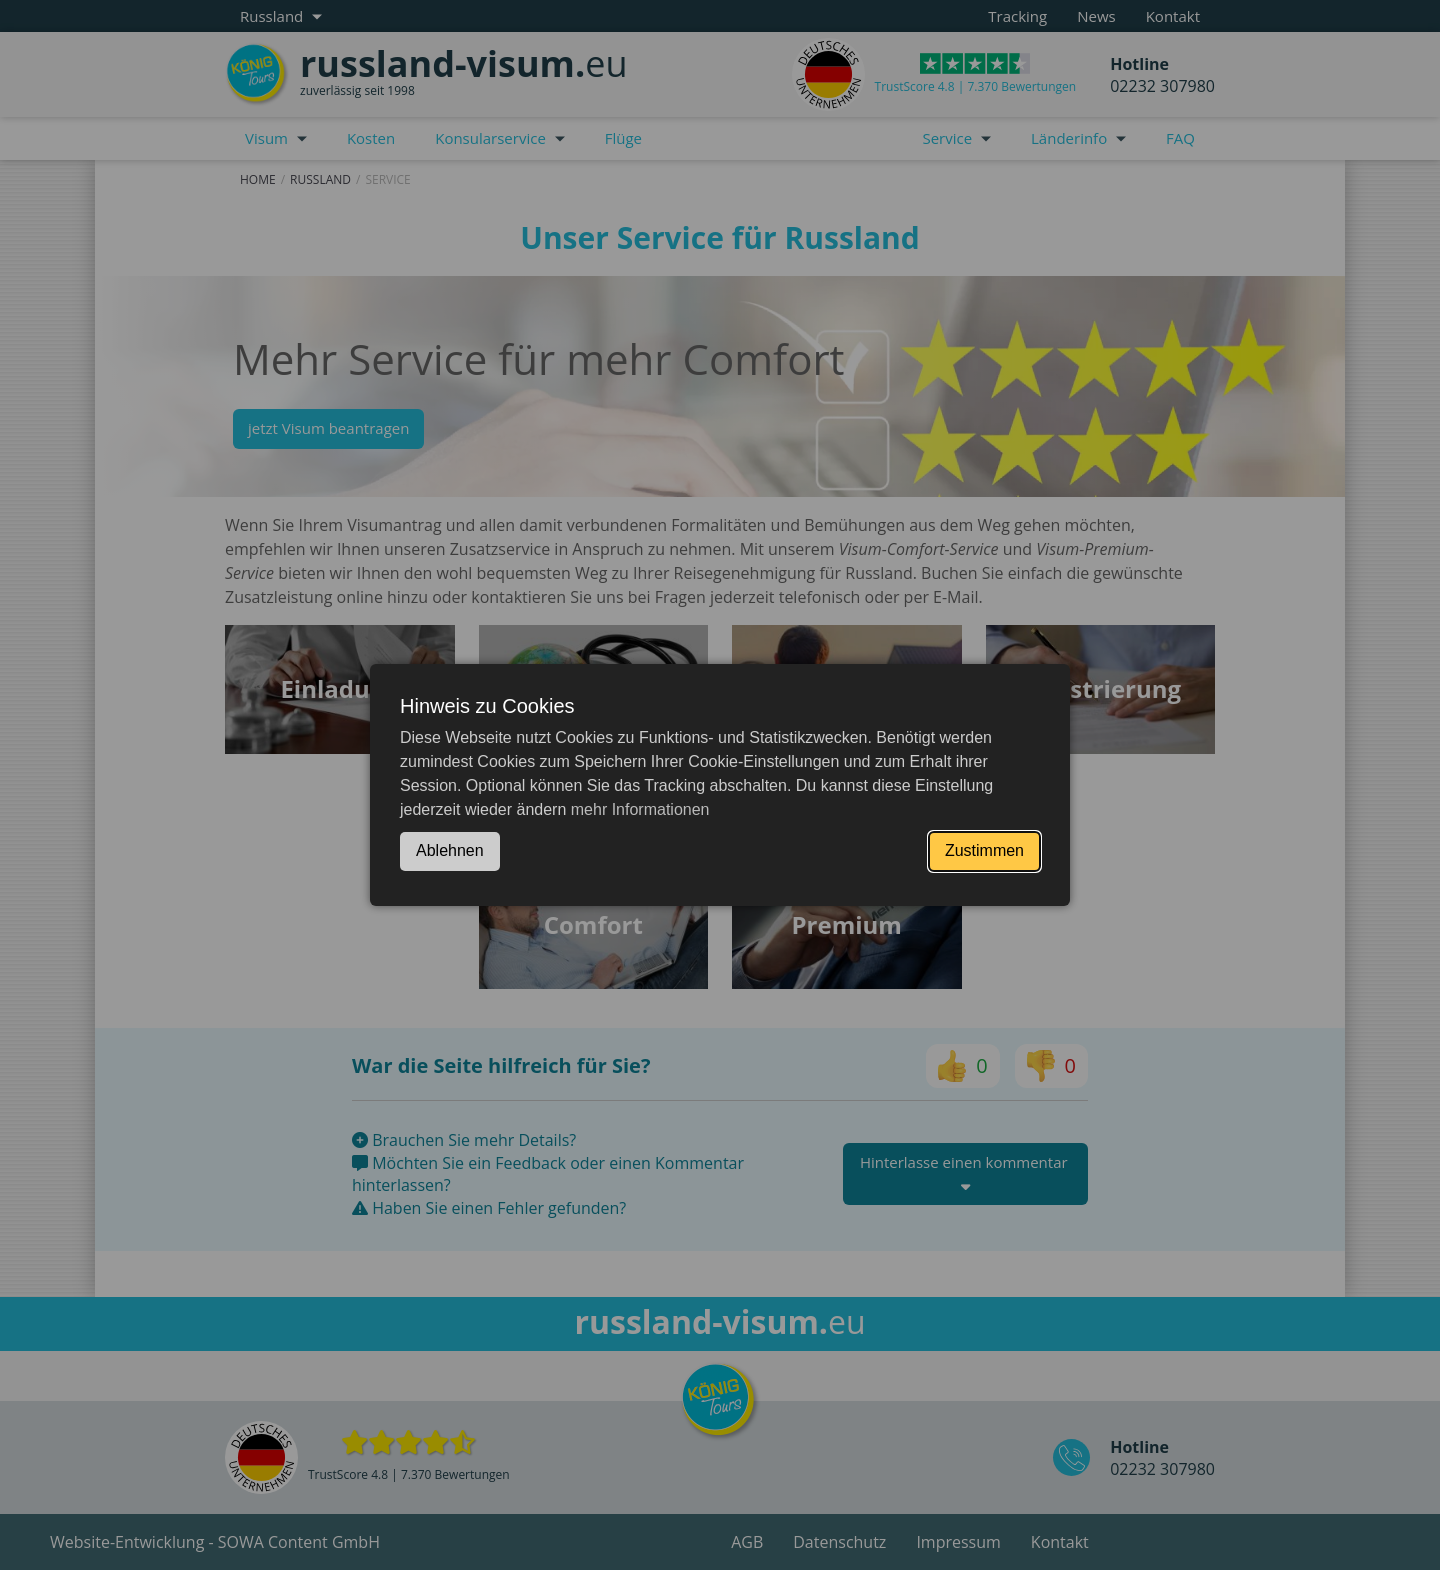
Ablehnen (450, 850)
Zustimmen (984, 850)
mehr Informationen (640, 809)
